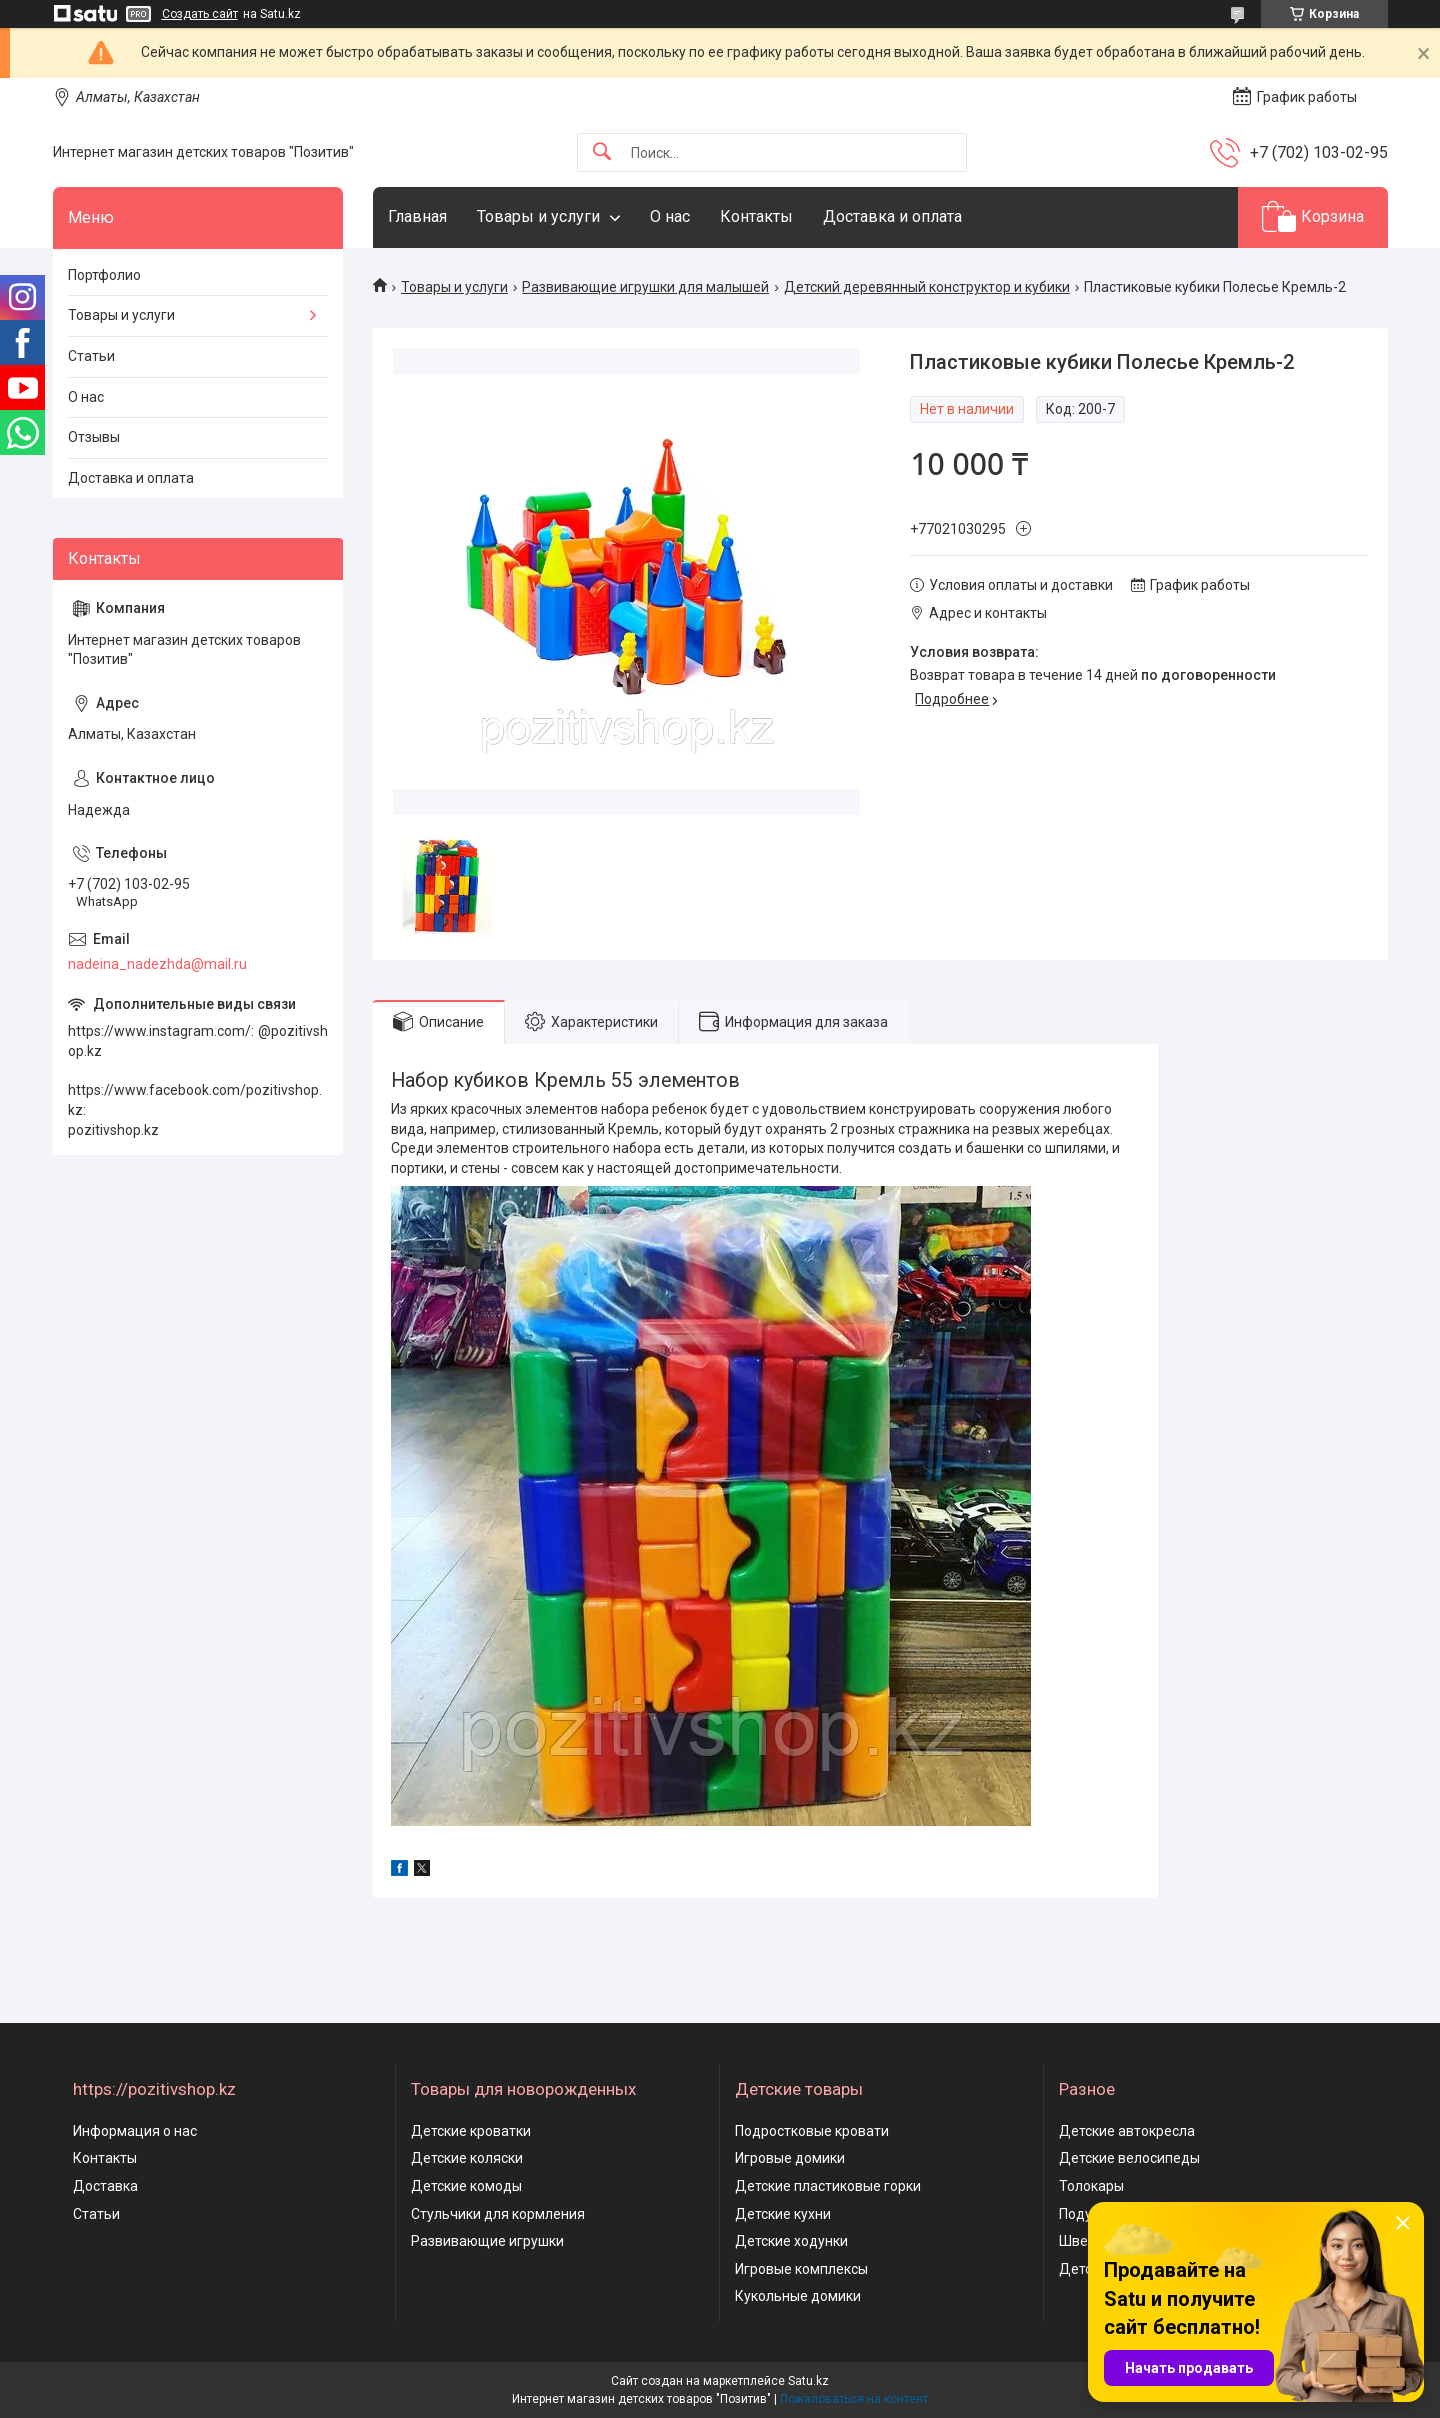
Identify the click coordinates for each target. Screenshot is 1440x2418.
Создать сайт (200, 14)
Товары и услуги (538, 216)
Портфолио (104, 275)
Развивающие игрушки (487, 2241)
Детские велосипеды (1129, 2158)
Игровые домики (790, 2158)
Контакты (756, 216)
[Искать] (602, 152)
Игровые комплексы (801, 2269)
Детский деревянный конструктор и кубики (927, 287)
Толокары (1091, 2186)
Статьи (91, 356)
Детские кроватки (471, 2131)
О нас (670, 216)
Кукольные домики (798, 2296)
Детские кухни (783, 2214)
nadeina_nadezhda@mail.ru (157, 964)
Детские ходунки (791, 2241)
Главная (417, 216)
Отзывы (94, 437)
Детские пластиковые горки (828, 2186)
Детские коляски (467, 2158)
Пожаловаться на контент (854, 2399)
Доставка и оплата (892, 216)
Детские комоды (466, 2186)
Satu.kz (808, 2381)
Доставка (105, 2186)
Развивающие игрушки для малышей (645, 287)
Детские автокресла (1127, 2131)
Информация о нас (135, 2131)
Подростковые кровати (812, 2131)
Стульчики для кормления (498, 2214)
